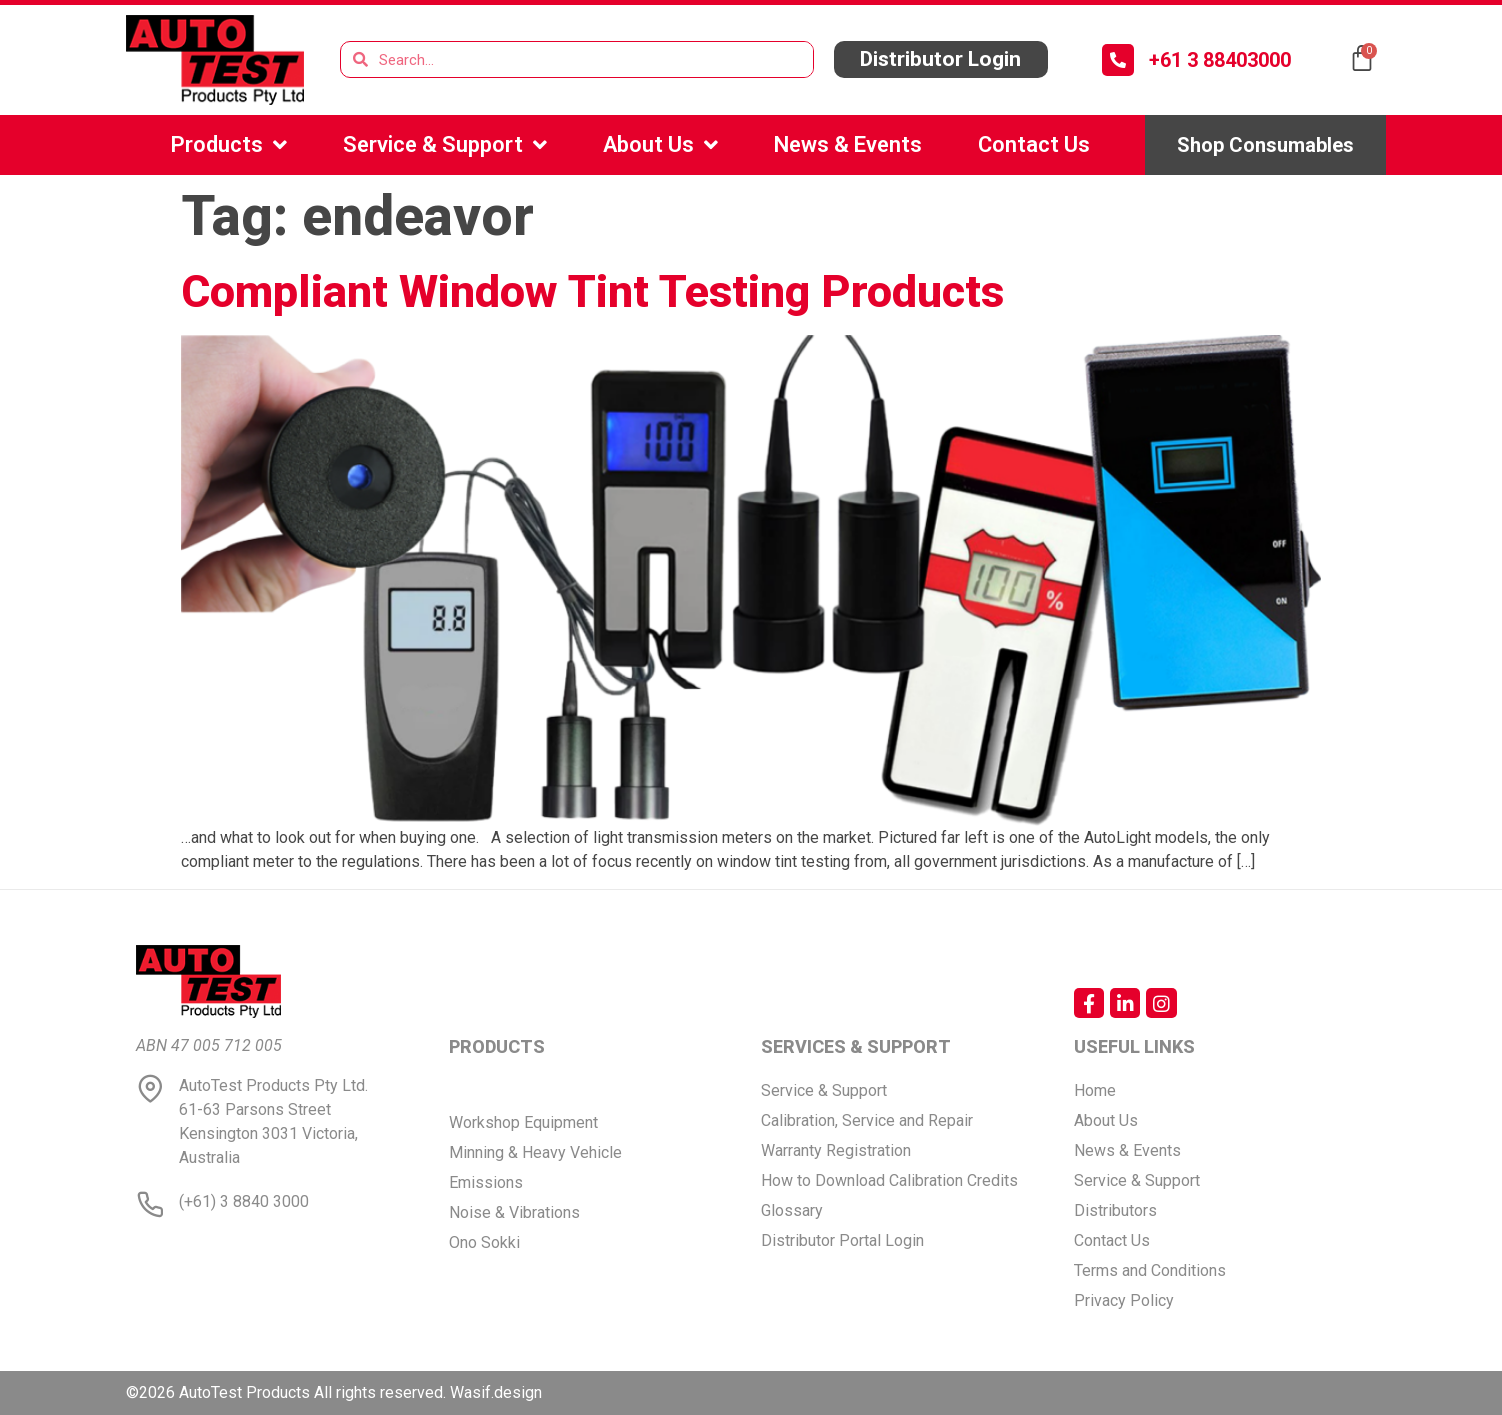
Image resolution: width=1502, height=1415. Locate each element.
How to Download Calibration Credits (889, 1180)
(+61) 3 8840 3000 (244, 1201)
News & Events (848, 144)
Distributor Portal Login (842, 1240)
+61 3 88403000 (1220, 60)
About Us (660, 145)
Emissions (486, 1182)
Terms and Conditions (1150, 1270)
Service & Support (445, 145)
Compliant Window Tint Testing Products (592, 291)
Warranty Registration (836, 1150)
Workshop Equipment (523, 1122)
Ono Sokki (484, 1242)
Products (229, 145)
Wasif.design (496, 1392)
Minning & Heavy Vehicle (535, 1152)
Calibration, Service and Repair (867, 1120)
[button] (941, 59)
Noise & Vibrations (514, 1212)
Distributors (1115, 1210)
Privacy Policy (1124, 1300)
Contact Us (1034, 144)
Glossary (792, 1210)
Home (1095, 1090)
